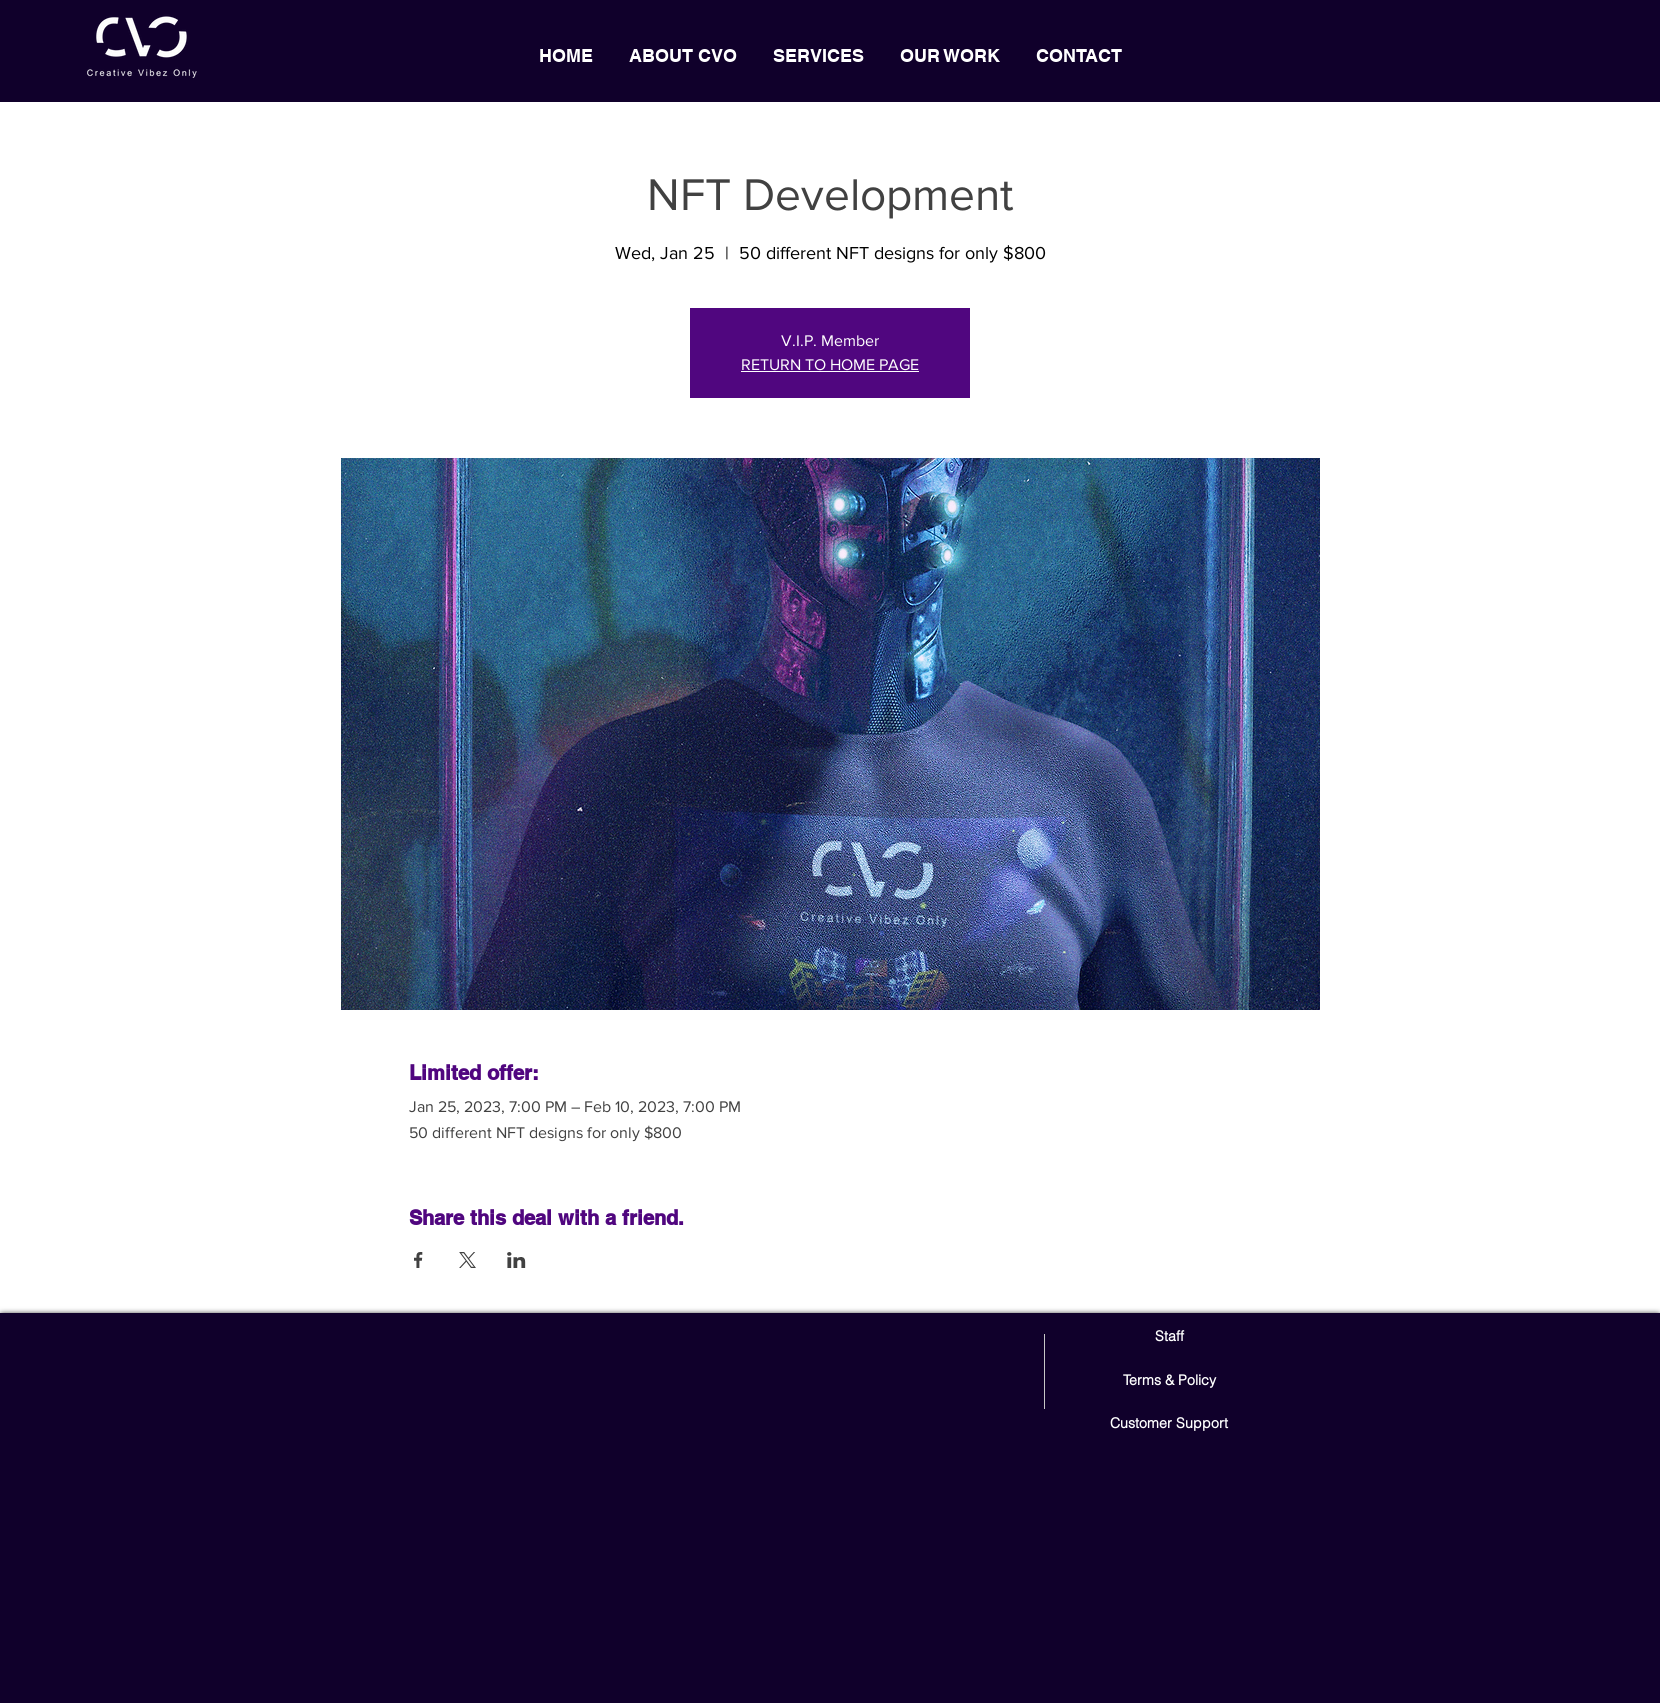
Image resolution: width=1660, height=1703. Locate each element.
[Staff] (1169, 1337)
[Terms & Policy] (1169, 1381)
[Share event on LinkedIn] (516, 1260)
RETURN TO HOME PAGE (830, 364)
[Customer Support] (1169, 1424)
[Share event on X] (467, 1260)
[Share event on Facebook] (418, 1260)
